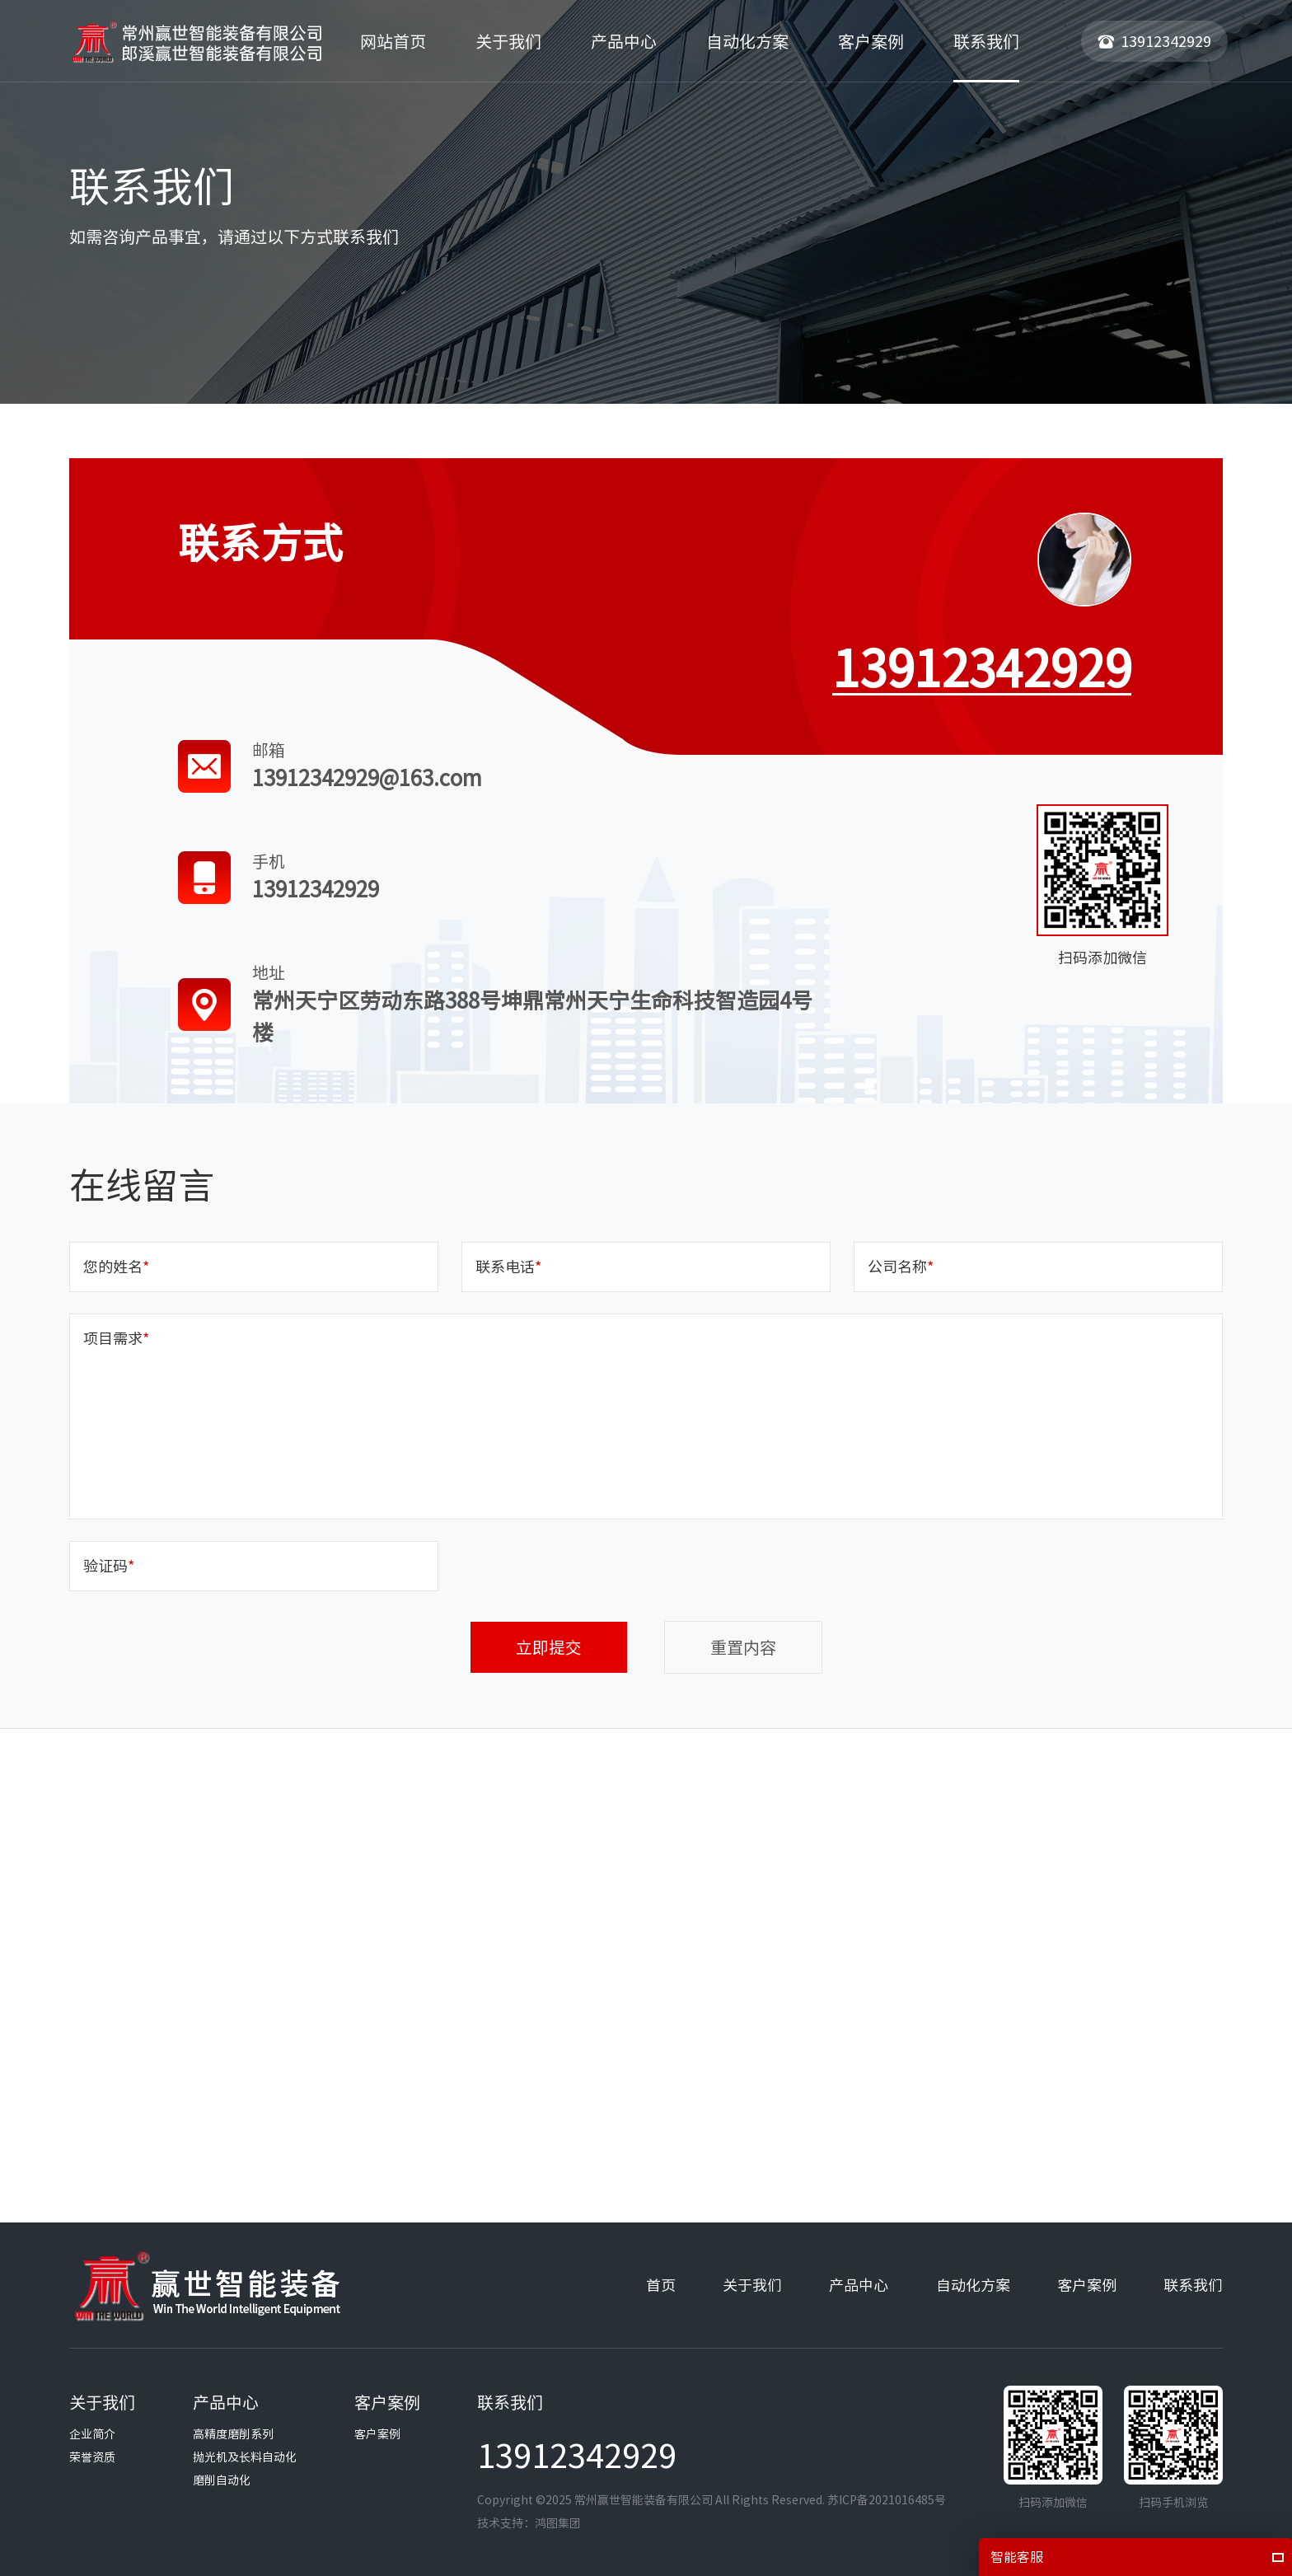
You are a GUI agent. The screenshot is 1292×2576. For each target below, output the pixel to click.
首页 (661, 2285)
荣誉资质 (92, 2457)
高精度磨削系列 (233, 2434)
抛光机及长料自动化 (245, 2457)
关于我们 (752, 2285)
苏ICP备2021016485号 (886, 2500)
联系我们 (1193, 2285)
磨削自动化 (221, 2480)
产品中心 (858, 2285)
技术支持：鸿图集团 (529, 2523)
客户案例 (1086, 2285)
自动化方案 (973, 2285)
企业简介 (92, 2434)
